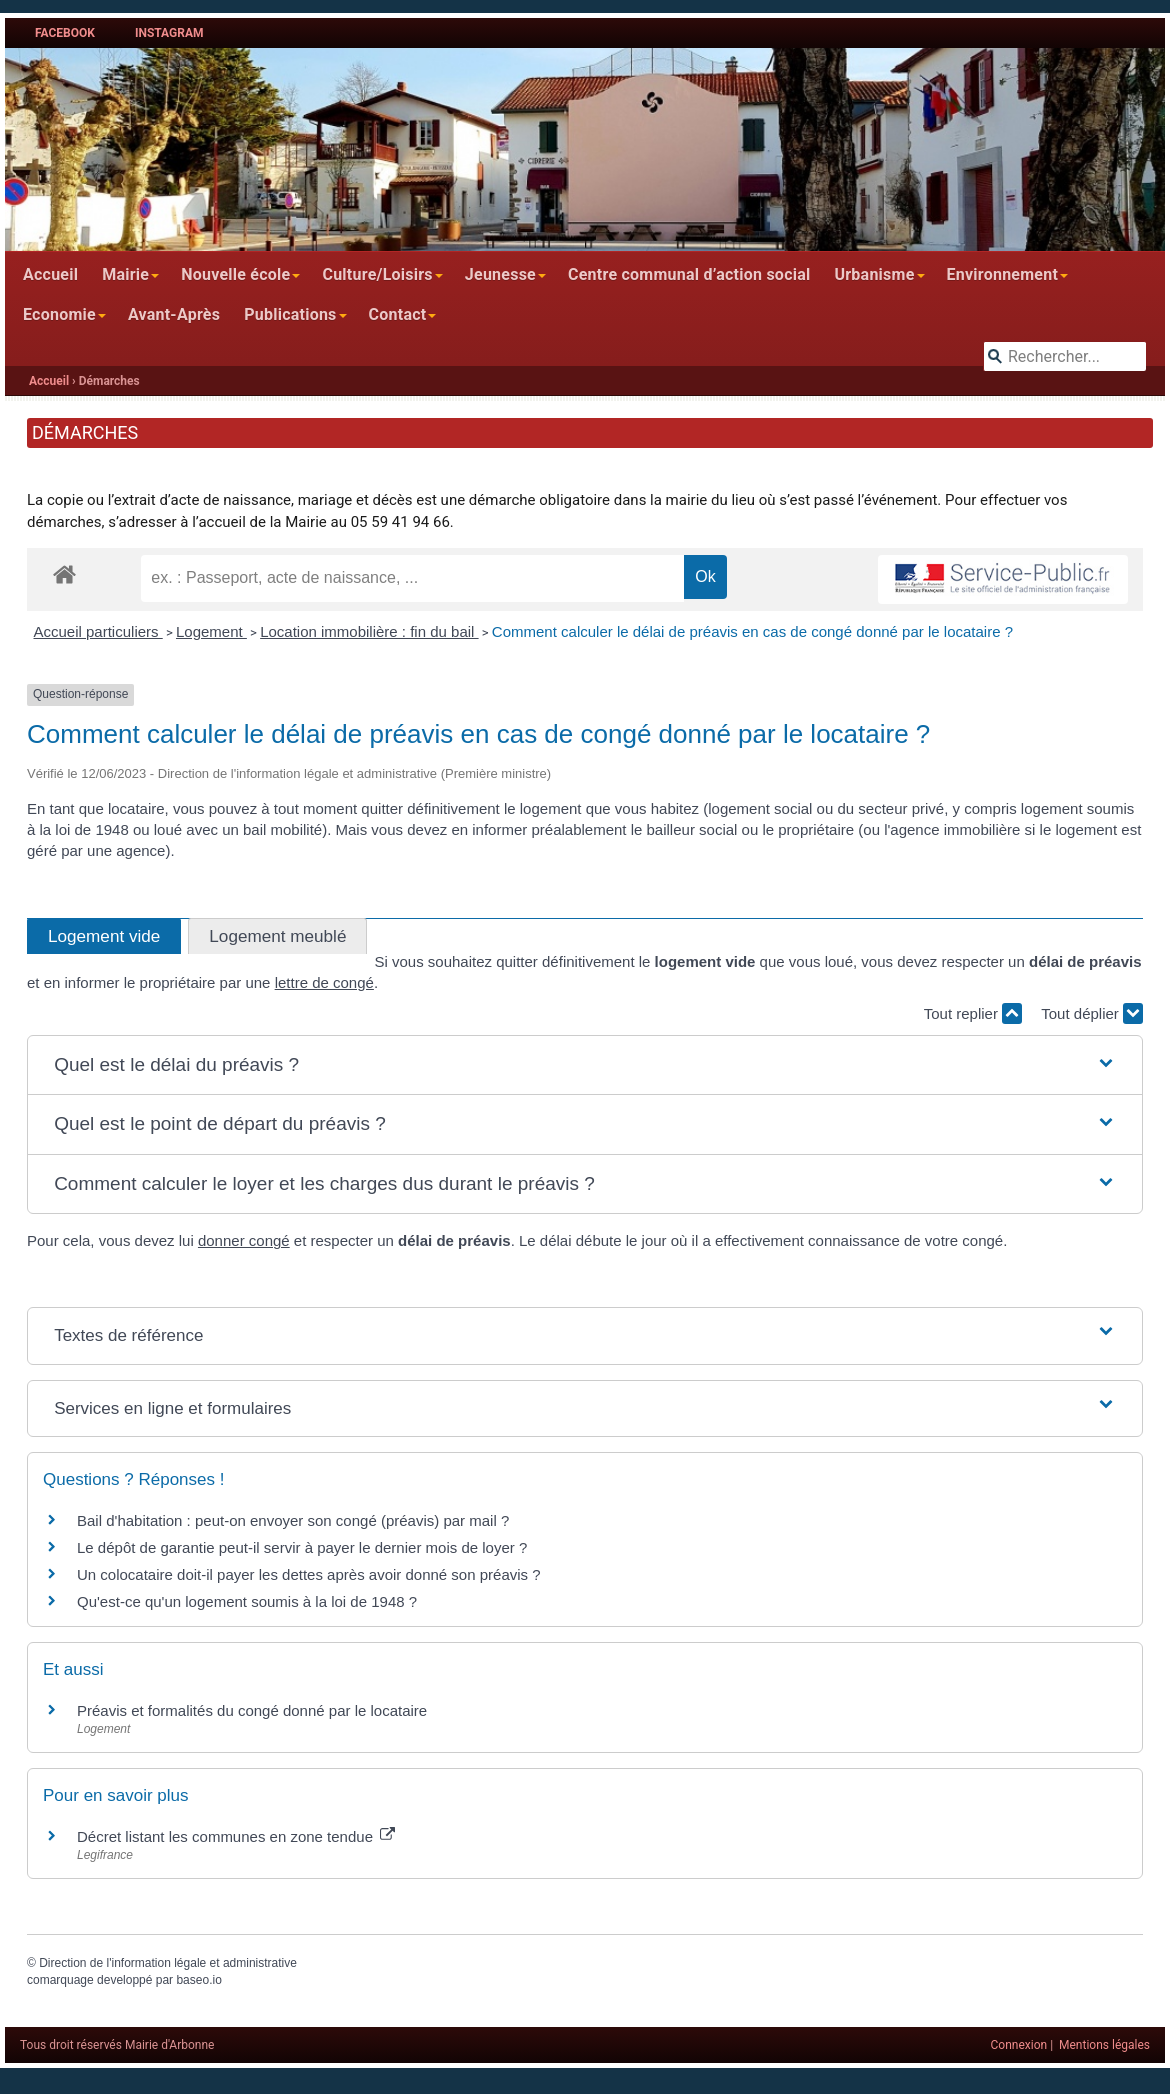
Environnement (1003, 274)
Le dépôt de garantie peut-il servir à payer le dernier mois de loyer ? (302, 1547)
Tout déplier (1092, 1013)
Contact (398, 314)
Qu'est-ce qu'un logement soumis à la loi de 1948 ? (247, 1601)
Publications (290, 314)
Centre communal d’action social (689, 274)
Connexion (1019, 2045)
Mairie (125, 274)
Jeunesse (500, 274)
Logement (211, 631)
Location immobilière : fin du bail (369, 631)
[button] (585, 1065)
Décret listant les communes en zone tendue (236, 1836)
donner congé (244, 1240)
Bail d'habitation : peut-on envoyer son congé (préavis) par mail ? (293, 1520)
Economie (59, 314)
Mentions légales (1104, 2045)
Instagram (169, 33)
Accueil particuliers (98, 631)
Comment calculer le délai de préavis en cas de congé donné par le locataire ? (752, 631)
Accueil (50, 274)
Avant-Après (174, 314)
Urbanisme (874, 274)
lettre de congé (324, 982)
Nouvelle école (235, 274)
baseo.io (198, 1980)
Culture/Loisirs (377, 274)
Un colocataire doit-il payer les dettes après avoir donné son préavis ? (309, 1574)
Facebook (65, 33)
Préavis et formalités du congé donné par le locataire (252, 1710)
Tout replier (973, 1013)
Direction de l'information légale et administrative (168, 1963)
